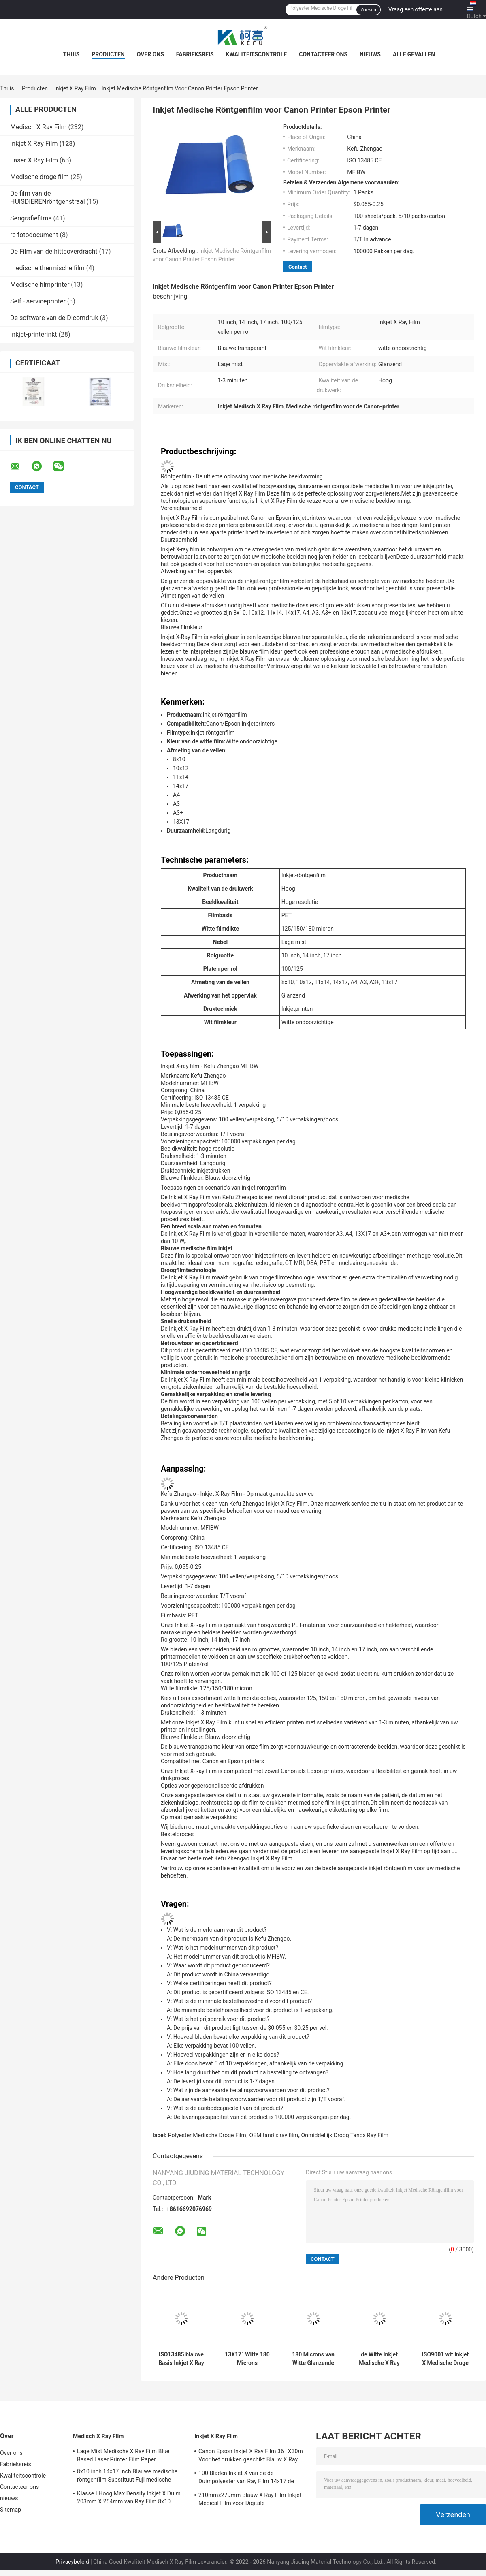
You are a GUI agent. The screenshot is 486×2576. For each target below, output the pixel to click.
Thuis (71, 54)
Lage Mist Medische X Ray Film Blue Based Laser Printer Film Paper (123, 2455)
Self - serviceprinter (38, 301)
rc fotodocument (34, 235)
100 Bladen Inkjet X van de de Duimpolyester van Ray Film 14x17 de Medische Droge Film (246, 2478)
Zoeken (368, 10)
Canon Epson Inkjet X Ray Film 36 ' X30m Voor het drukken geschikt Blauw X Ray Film (250, 2456)
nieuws (370, 54)
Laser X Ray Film (34, 160)
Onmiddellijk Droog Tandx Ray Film (345, 2135)
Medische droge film (39, 177)
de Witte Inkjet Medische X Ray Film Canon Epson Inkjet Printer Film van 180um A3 (379, 2359)
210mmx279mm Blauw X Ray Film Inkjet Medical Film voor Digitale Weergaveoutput (249, 2500)
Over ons (150, 54)
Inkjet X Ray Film (75, 88)
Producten (108, 54)
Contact (297, 267)
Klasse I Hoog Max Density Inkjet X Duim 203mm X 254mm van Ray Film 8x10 (129, 2497)
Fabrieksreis (195, 54)
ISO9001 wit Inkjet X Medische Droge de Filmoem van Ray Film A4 (445, 2359)
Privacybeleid (72, 2562)
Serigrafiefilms (31, 218)
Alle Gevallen (414, 54)
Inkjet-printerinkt (33, 334)
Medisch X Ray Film (38, 127)
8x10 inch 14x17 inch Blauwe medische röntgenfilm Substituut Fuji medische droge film (127, 2476)
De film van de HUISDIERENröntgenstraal (47, 197)
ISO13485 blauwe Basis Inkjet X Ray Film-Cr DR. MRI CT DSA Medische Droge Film (181, 2359)
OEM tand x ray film (273, 2135)
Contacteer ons (323, 54)
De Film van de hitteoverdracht (54, 251)
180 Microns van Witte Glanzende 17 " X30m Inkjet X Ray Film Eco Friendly (313, 2359)
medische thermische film (47, 268)
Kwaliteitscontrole (256, 54)
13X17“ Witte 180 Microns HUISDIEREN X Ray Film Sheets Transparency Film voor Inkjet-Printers (247, 2359)
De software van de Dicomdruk (54, 318)
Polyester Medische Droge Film (207, 2135)
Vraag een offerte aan (415, 9)
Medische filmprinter (39, 284)
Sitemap (10, 2509)
